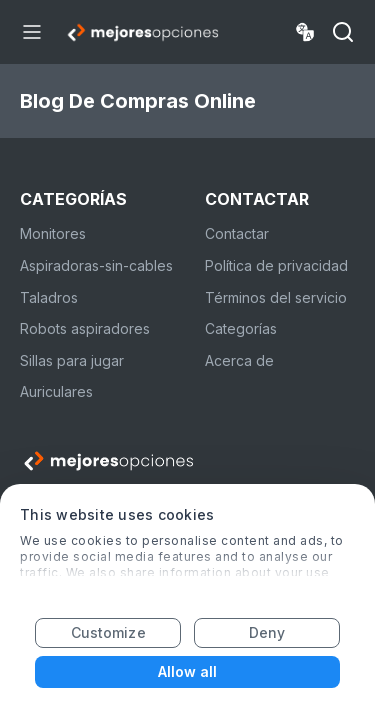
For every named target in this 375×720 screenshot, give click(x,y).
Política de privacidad (276, 265)
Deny (267, 632)
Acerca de (239, 360)
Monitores (53, 233)
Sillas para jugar (72, 360)
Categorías (241, 328)
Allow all (188, 671)
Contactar (237, 233)
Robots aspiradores (85, 328)
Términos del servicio (276, 297)
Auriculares (56, 391)
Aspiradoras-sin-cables (96, 265)
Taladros (49, 297)
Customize (108, 632)
